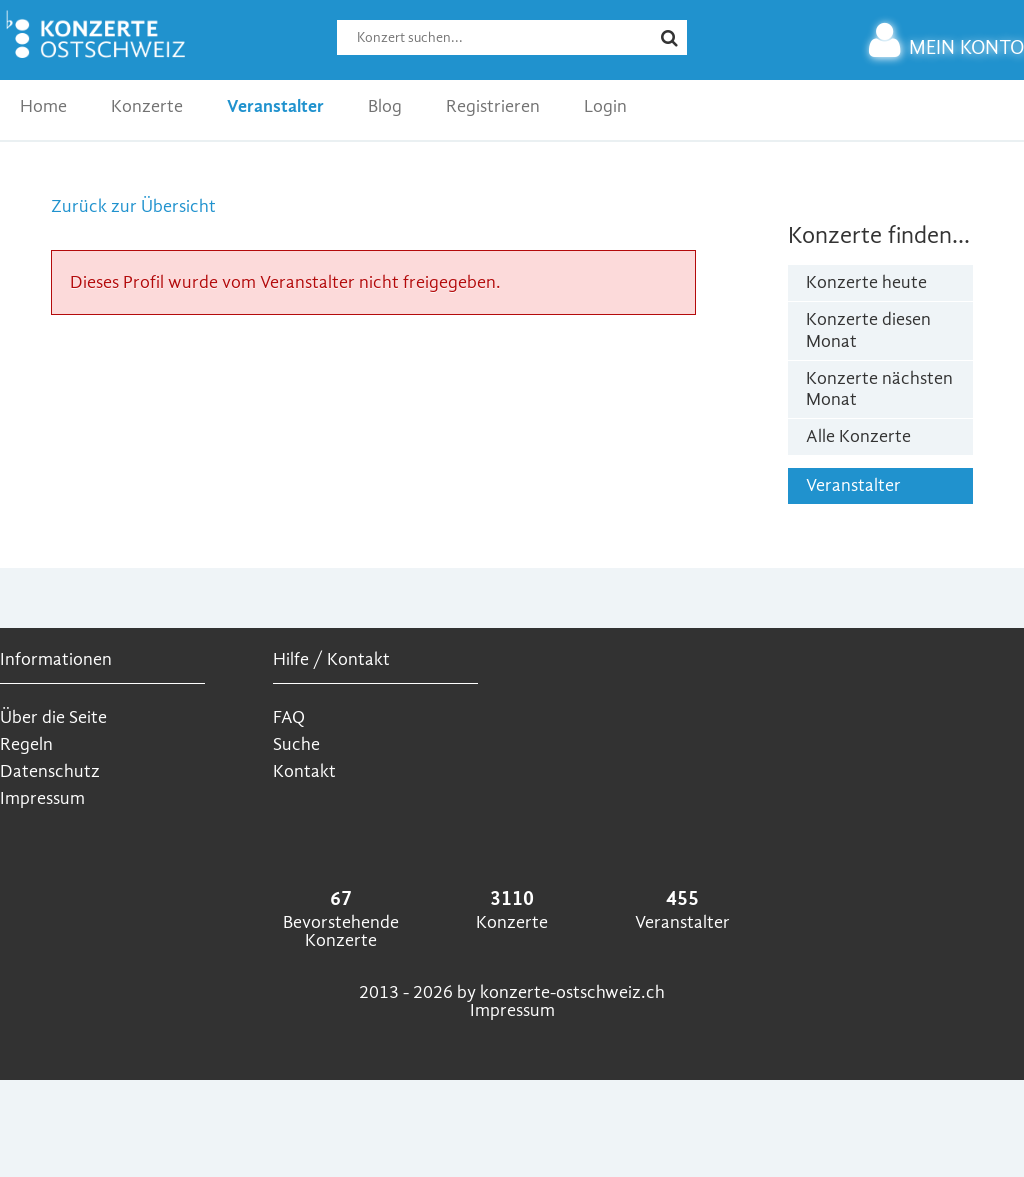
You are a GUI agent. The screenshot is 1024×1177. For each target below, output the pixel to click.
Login (605, 106)
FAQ (289, 717)
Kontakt (304, 771)
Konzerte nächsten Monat (879, 389)
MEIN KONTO (946, 47)
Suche (296, 744)
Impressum (42, 798)
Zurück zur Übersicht (133, 206)
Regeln (26, 744)
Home (43, 106)
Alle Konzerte (858, 436)
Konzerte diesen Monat (868, 330)
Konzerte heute (866, 282)
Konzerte (147, 106)
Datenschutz (50, 771)
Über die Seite (53, 717)
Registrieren (493, 106)
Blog (385, 106)
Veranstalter (275, 106)
